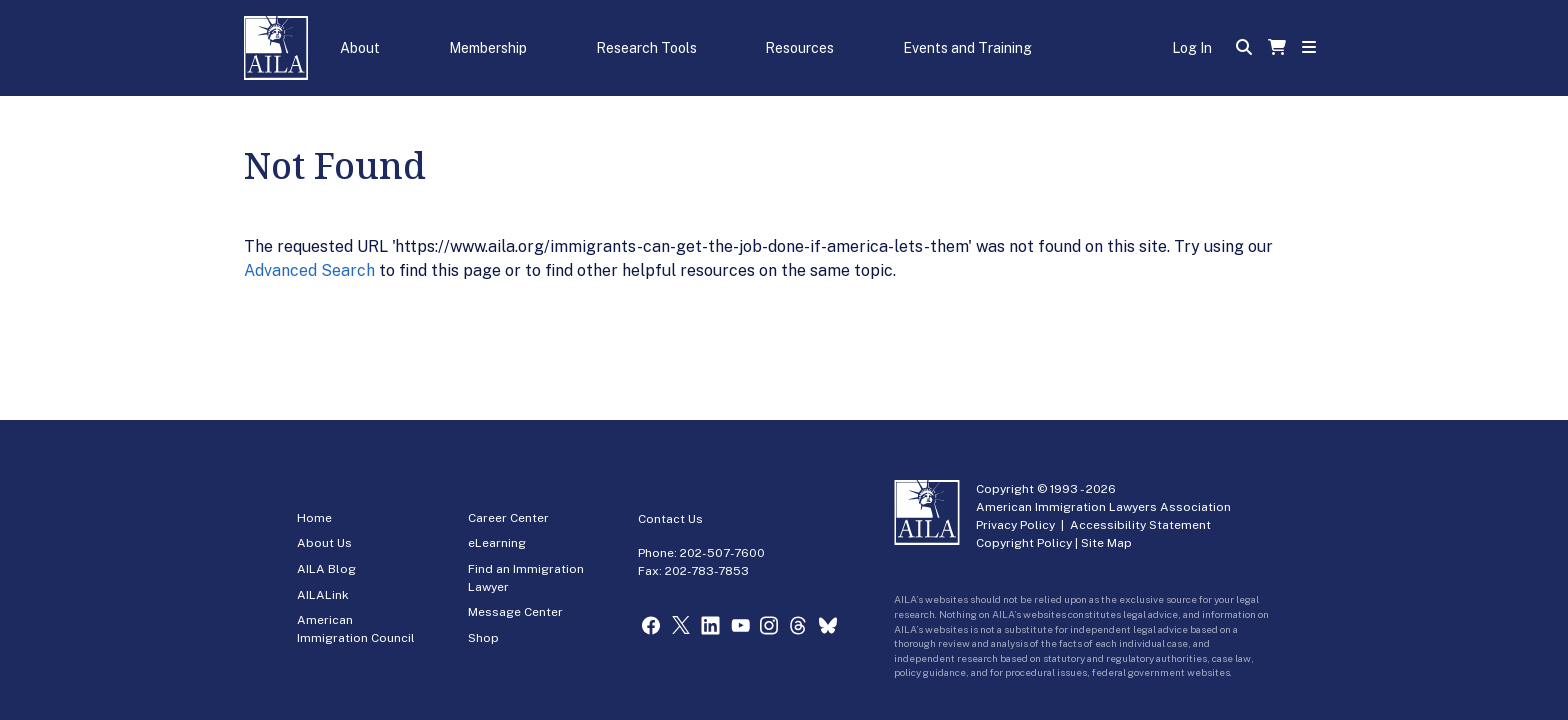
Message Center (515, 612)
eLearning (497, 543)
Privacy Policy (1015, 525)
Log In (1192, 48)
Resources (799, 48)
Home (314, 518)
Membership (488, 48)
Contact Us (670, 519)
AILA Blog (326, 569)
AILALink (323, 595)
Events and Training (967, 48)
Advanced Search (309, 270)
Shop (483, 638)
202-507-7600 (722, 553)
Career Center (508, 518)
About (360, 48)
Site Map (1106, 543)
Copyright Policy (1024, 543)
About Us (324, 543)
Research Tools (646, 48)
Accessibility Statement (1140, 525)
